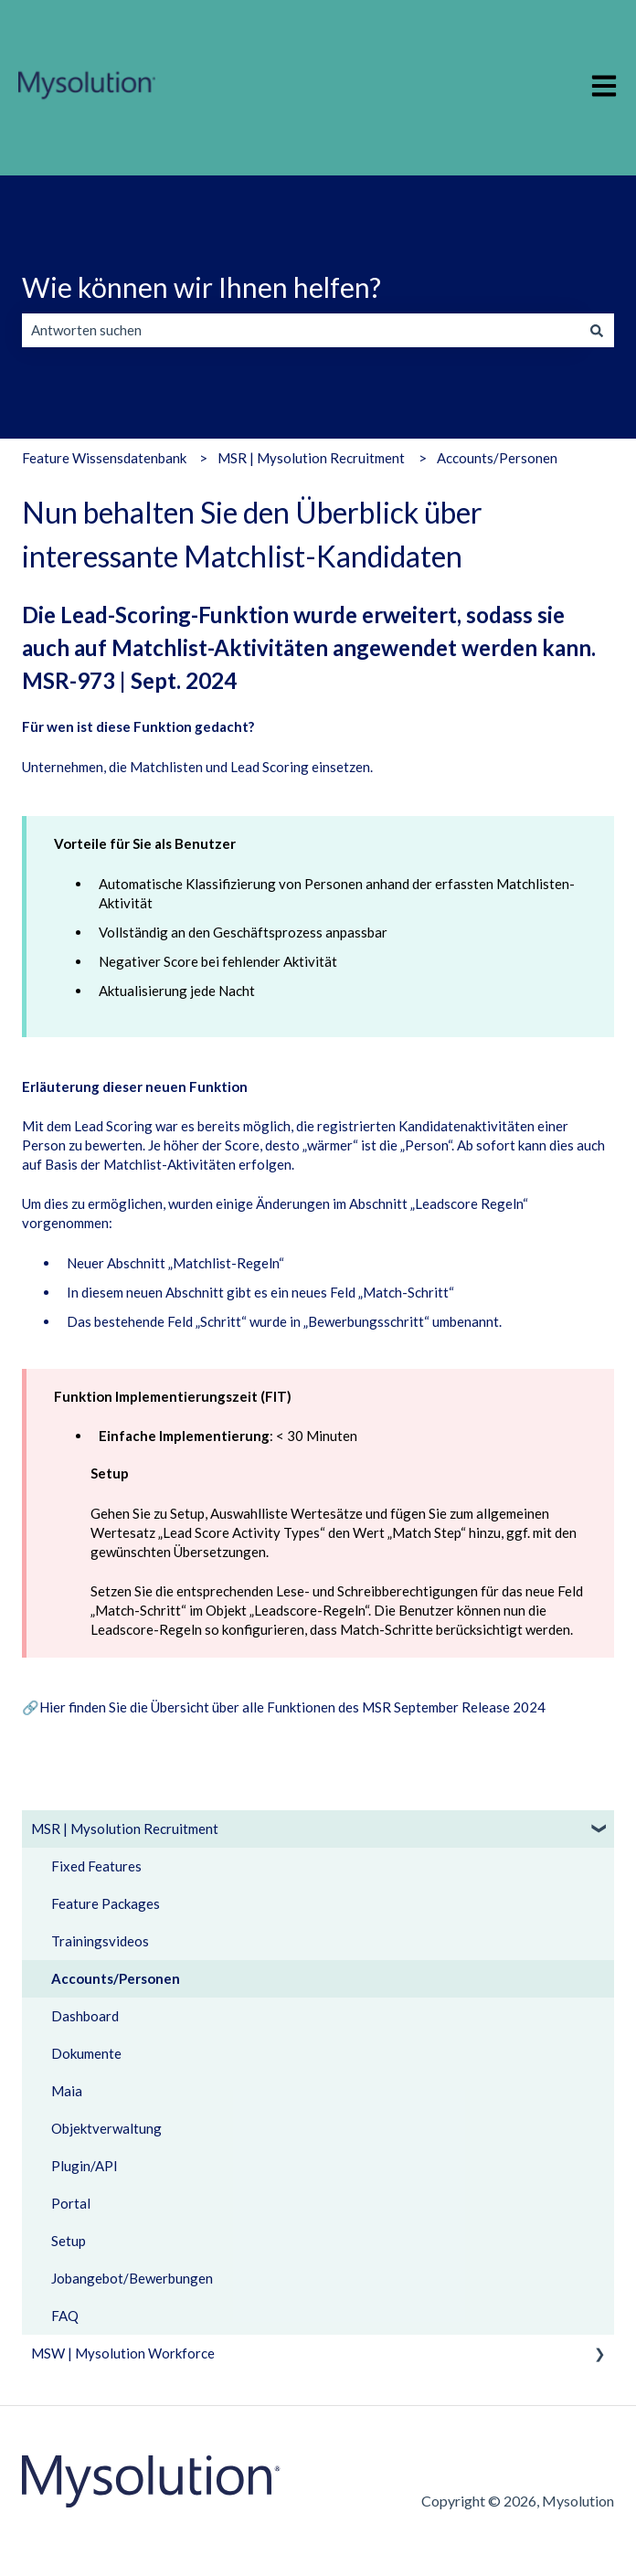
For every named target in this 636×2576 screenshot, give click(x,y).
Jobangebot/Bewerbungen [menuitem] (132, 2278)
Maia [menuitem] (66, 2091)
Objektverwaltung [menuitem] (106, 2128)
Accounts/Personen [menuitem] (115, 1978)
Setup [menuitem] (68, 2240)
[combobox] (300, 330)
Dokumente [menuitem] (86, 2053)
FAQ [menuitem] (65, 2315)
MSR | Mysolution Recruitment (311, 458)
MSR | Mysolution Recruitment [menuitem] (124, 1828)
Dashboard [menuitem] (85, 2016)
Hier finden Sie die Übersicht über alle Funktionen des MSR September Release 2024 (292, 1707)
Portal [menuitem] (70, 2203)
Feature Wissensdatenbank (104, 458)
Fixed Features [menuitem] (96, 1866)
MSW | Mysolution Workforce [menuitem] (123, 2353)
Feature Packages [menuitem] (105, 1903)
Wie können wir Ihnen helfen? (201, 286)
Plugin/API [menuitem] (84, 2165)
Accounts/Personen (497, 458)
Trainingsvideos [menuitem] (100, 1941)
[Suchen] (596, 330)
